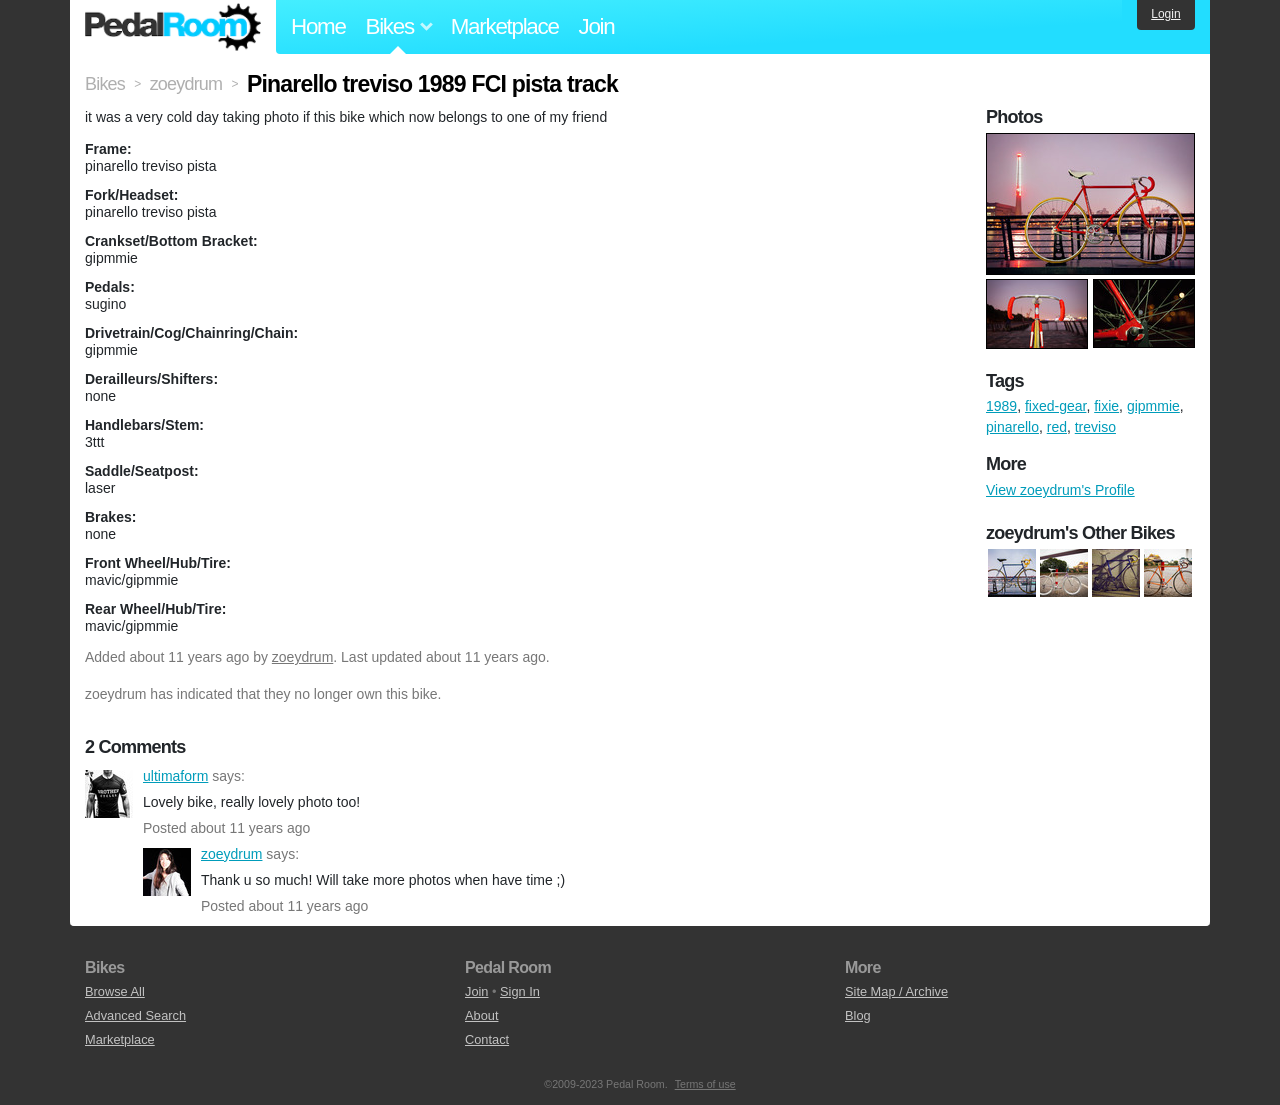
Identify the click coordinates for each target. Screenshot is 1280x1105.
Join (597, 26)
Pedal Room (173, 27)
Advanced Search (135, 1015)
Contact (487, 1039)
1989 (1001, 406)
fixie (1106, 406)
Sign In (520, 991)
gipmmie (1153, 406)
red (1057, 427)
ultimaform (109, 794)
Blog (858, 1015)
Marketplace (505, 26)
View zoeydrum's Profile (1060, 490)
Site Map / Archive (896, 991)
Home (318, 26)
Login (1165, 14)
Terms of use (705, 1084)
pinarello (1012, 427)
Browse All (115, 991)
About (481, 1015)
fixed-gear (1055, 406)
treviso (1095, 427)
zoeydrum (302, 657)
